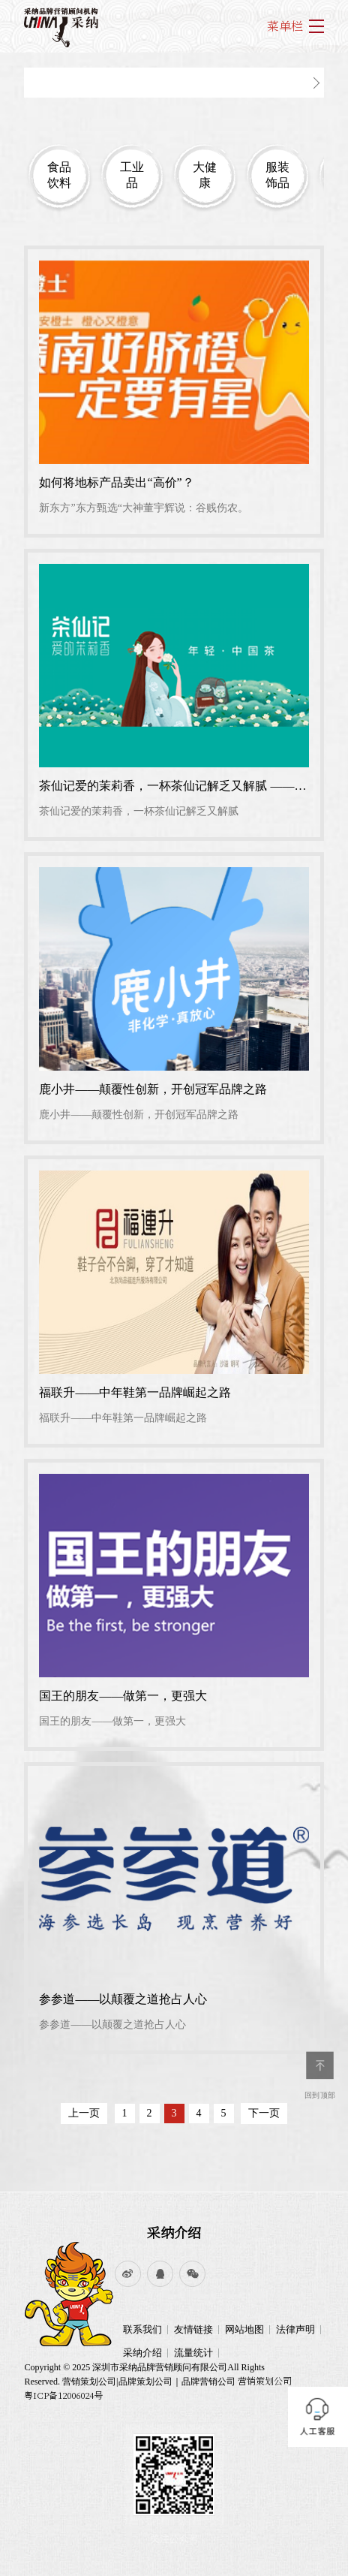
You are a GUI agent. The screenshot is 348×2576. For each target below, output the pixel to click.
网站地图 (244, 2329)
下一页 (264, 2113)
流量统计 (193, 2352)
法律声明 (295, 2329)
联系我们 (142, 2329)
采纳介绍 (174, 2232)
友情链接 (193, 2329)
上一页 (84, 2113)
